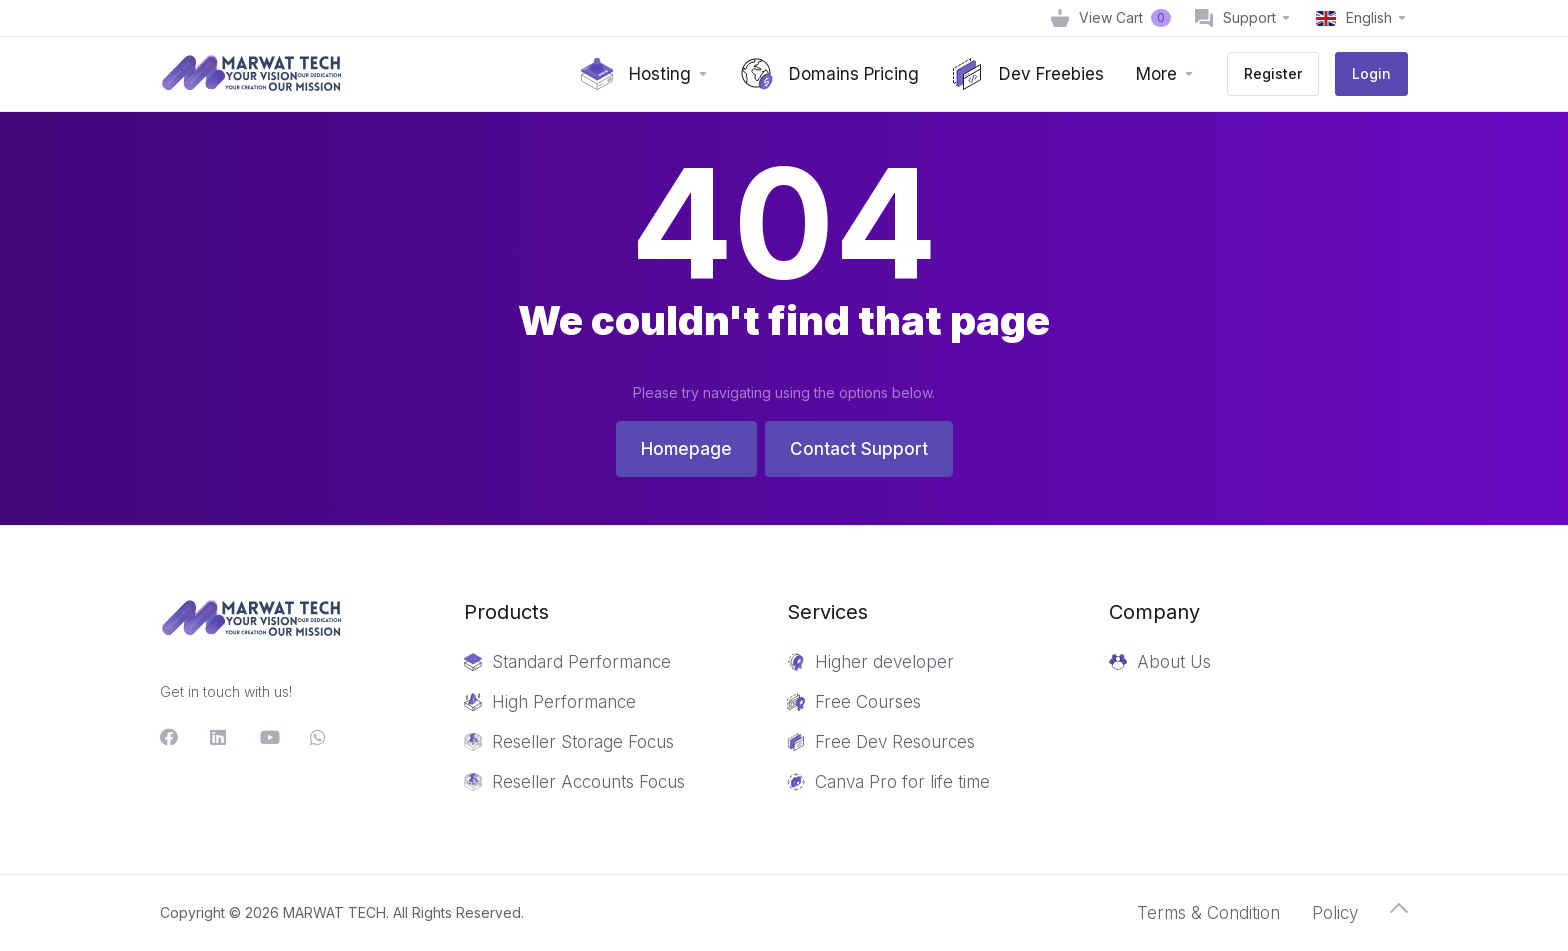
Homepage (686, 449)
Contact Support (859, 449)
